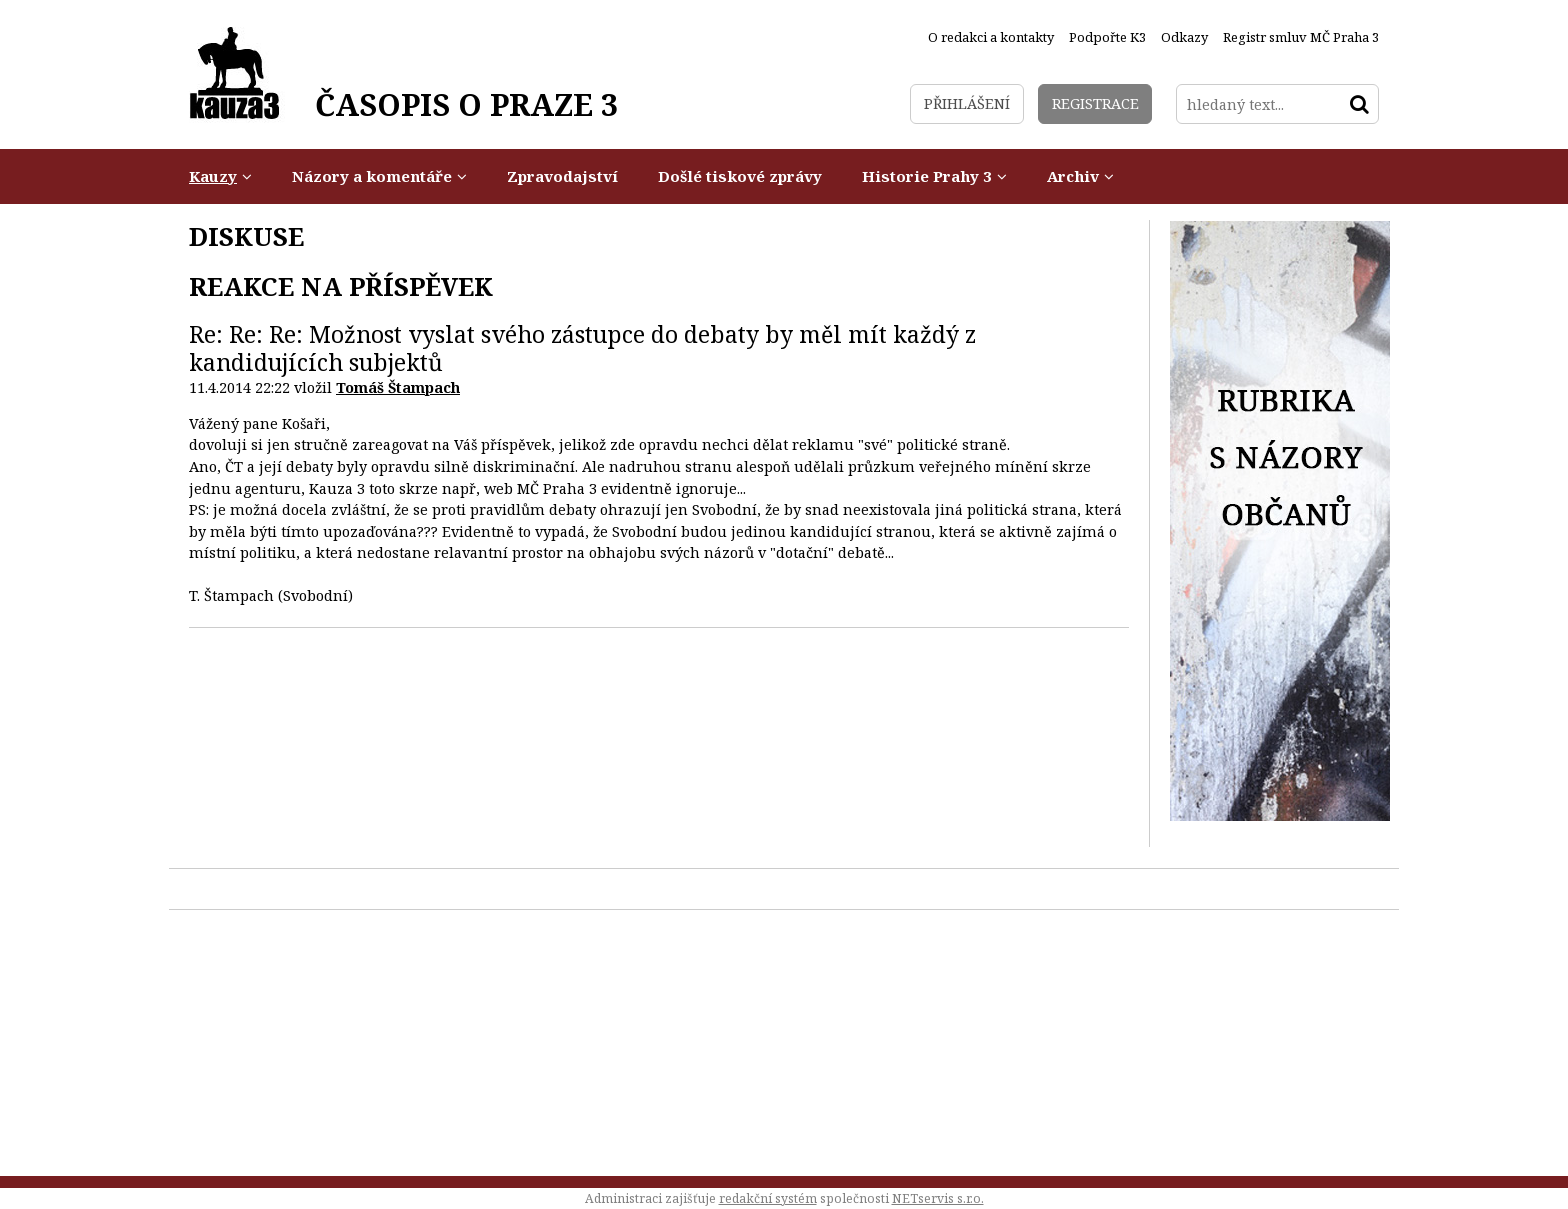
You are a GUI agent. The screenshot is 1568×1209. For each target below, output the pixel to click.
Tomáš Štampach (398, 387)
